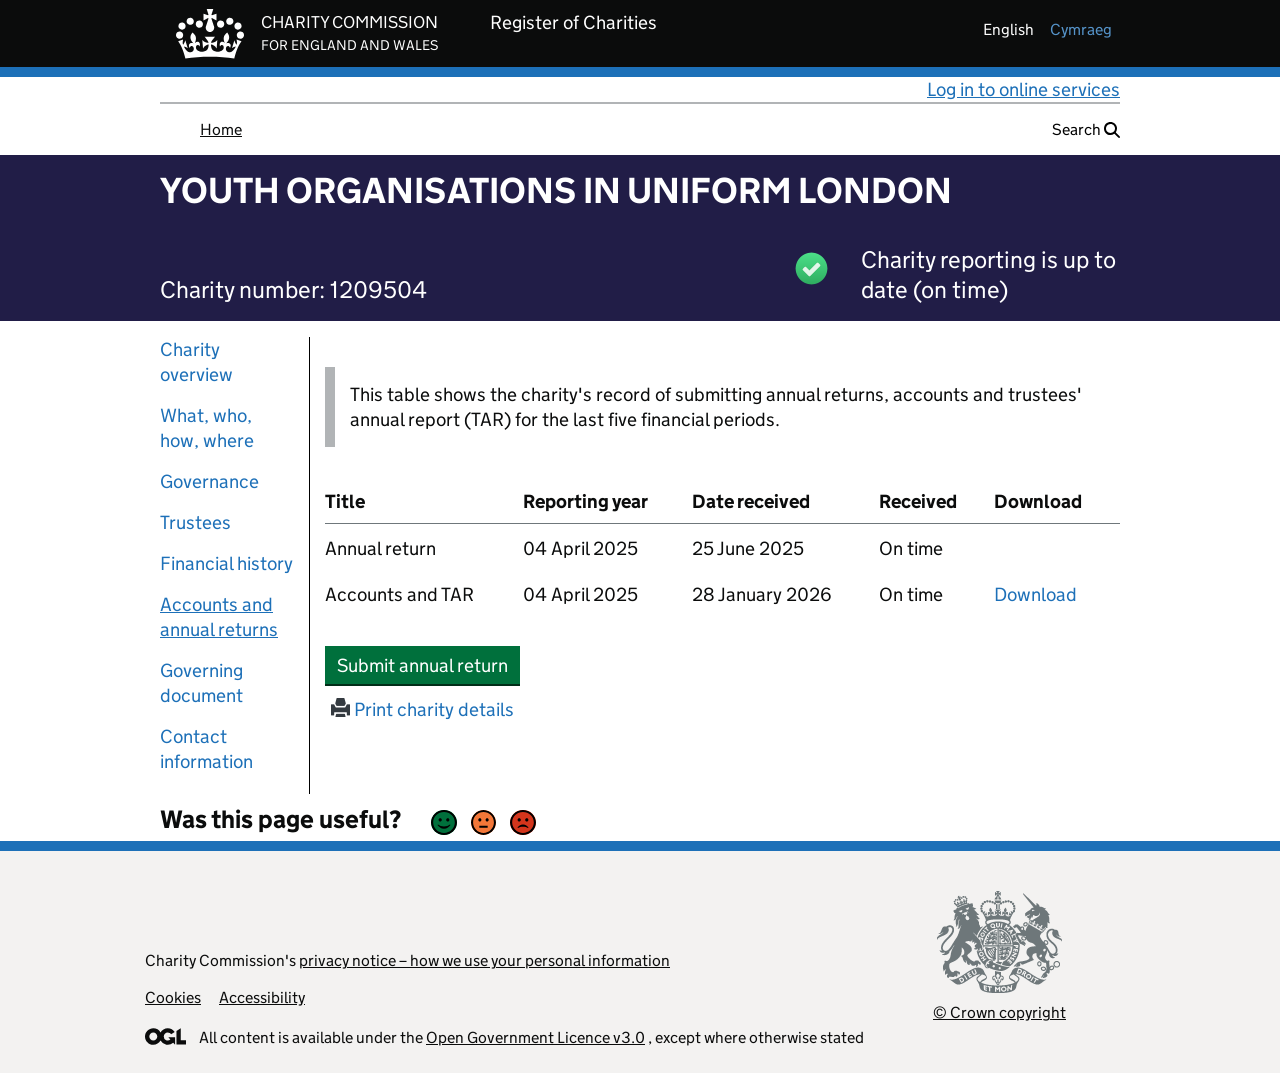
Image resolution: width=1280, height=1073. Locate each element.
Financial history (226, 563)
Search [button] (1086, 129)
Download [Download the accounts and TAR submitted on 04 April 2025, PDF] (1035, 594)
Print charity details (422, 709)
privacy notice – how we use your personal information (484, 960)
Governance (209, 481)
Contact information (206, 749)
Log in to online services (1023, 89)
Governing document (201, 683)
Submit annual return (428, 665)
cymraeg (1081, 29)
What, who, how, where (207, 428)
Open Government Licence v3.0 (535, 1037)
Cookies (173, 997)
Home (221, 129)
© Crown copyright (999, 1012)
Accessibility (262, 997)
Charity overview (196, 362)
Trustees (195, 522)
